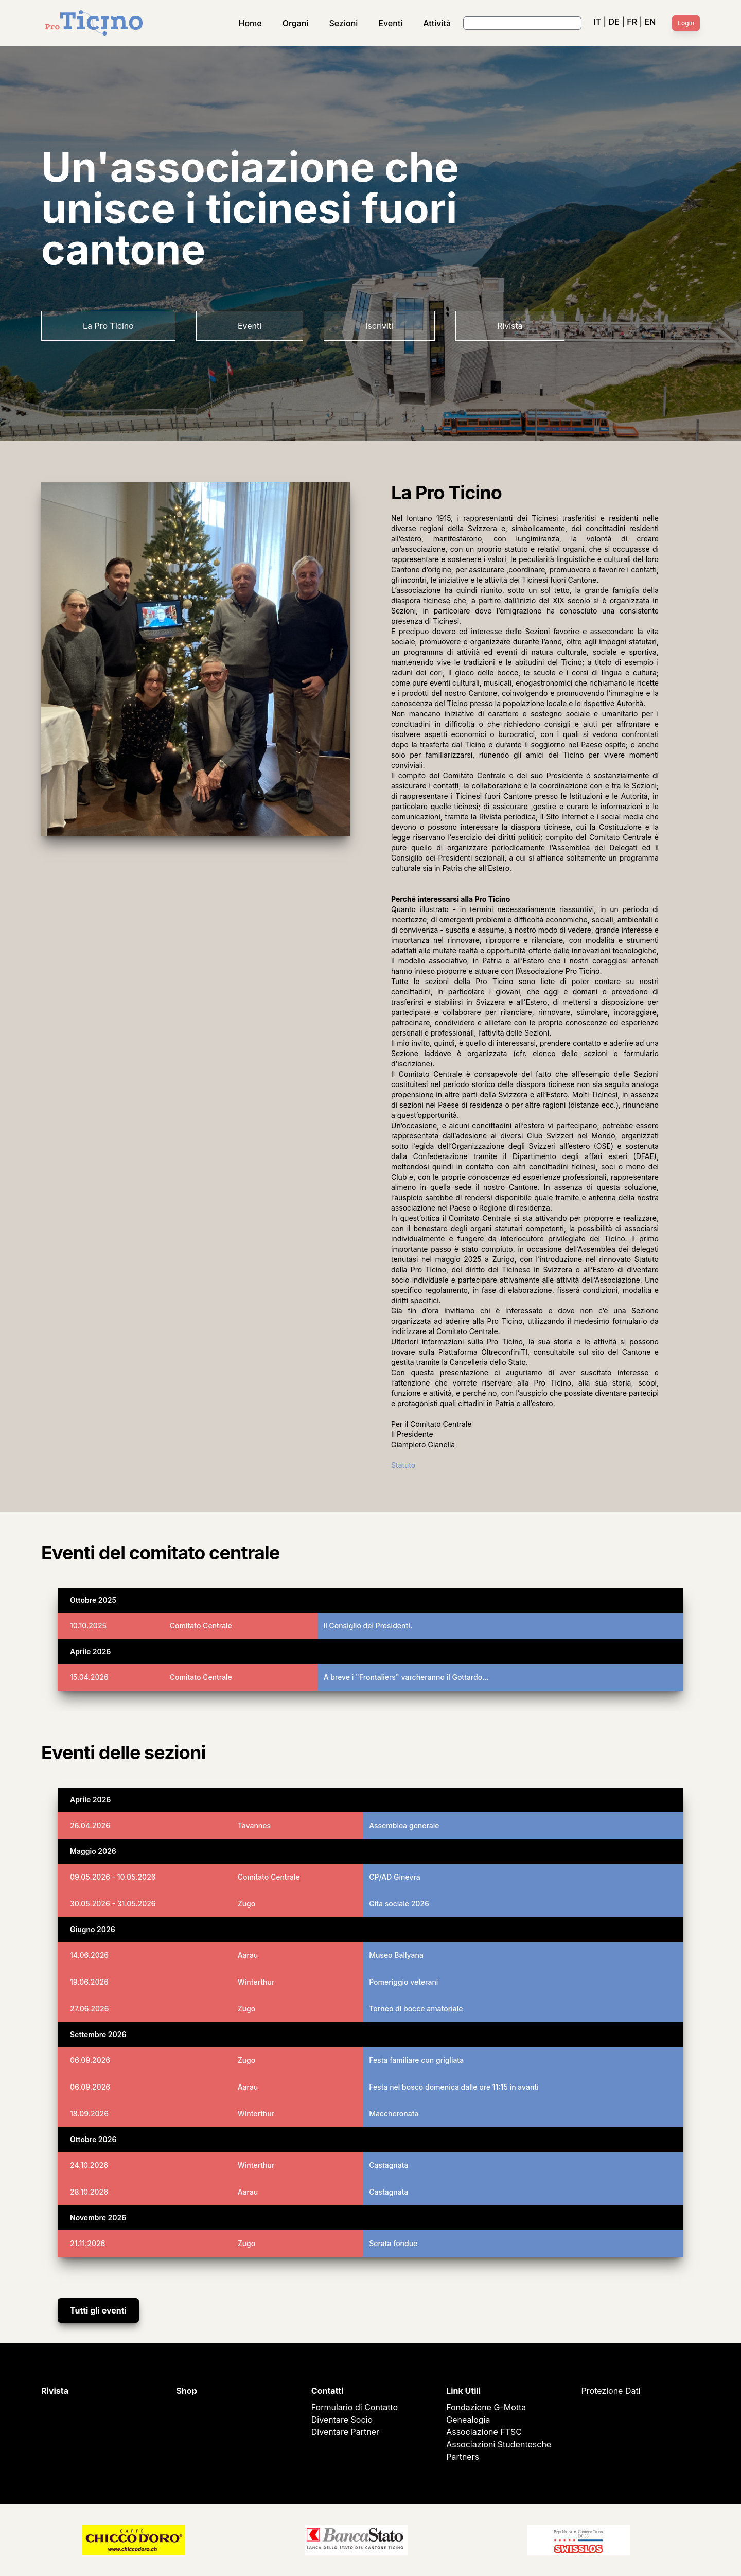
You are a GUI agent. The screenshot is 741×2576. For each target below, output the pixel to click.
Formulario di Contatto (354, 2407)
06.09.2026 (90, 2060)
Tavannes (254, 1825)
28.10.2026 (89, 2191)
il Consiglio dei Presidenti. (368, 1625)
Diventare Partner (345, 2432)
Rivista (510, 326)
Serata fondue (393, 2243)
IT (597, 21)
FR (632, 21)
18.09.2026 (89, 2113)
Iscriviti (379, 326)
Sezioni (343, 23)
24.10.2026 (89, 2165)
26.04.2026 (90, 1825)
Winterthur (256, 1981)
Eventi (390, 23)
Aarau (248, 1955)
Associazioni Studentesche (498, 2444)
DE (613, 21)
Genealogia (468, 2419)
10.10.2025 (88, 1625)
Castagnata (388, 2165)
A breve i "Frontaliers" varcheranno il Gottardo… (406, 1677)
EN (650, 21)
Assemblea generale (404, 1825)
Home (250, 23)
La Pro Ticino (108, 326)
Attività (437, 23)
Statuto (403, 1465)
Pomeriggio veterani (403, 1981)
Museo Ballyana (396, 1955)
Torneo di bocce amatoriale (416, 2008)
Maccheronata (393, 2113)
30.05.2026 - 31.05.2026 (113, 1903)
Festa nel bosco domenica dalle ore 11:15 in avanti (454, 2086)
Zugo (247, 1903)
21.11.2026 (87, 2243)
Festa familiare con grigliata (416, 2060)
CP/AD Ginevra (394, 1876)
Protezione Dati (611, 2391)
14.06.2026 (89, 1955)
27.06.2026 (89, 2008)
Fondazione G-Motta (486, 2407)
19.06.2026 (89, 1981)
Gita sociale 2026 (399, 1903)
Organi (296, 23)
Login (686, 23)
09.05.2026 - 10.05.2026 (113, 1876)
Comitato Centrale (201, 1625)
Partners (462, 2456)
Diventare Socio (342, 2419)
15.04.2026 (89, 1677)
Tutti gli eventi (98, 2310)
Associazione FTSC (484, 2432)
